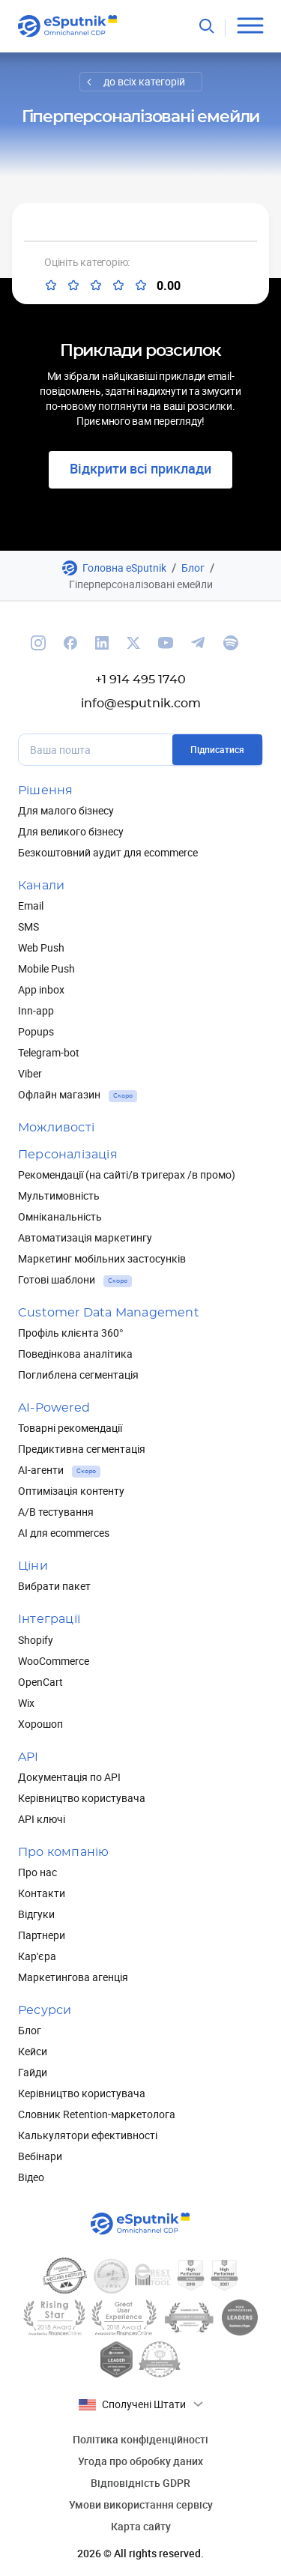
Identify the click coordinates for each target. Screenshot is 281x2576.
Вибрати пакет (54, 1586)
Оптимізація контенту (71, 1491)
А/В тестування (56, 1512)
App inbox (41, 989)
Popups (36, 1031)
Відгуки (36, 1914)
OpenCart (40, 1682)
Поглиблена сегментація (78, 1374)
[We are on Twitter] (133, 642)
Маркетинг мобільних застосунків (102, 1258)
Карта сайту (141, 2526)
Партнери (41, 1935)
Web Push (41, 947)
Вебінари (40, 2156)
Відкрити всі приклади (140, 468)
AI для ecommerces (63, 1533)
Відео (31, 2177)
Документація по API (69, 1777)
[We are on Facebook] (70, 642)
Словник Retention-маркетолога (96, 2114)
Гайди (32, 2072)
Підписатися (217, 749)
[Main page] (68, 26)
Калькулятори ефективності (87, 2135)
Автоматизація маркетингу (85, 1237)
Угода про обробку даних (140, 2461)
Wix (26, 1703)
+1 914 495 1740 (140, 680)
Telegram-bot (48, 1052)
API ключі (41, 1819)
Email (30, 905)
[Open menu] (250, 26)
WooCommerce (53, 1661)
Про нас (37, 1872)
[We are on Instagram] (38, 642)
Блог (193, 567)
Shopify (35, 1640)
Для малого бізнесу (66, 810)
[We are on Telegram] (198, 642)
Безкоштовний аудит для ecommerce (108, 852)
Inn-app (36, 1010)
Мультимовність (59, 1195)
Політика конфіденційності (140, 2439)
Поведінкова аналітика (75, 1353)
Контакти (41, 1893)
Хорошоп (40, 1724)
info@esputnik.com (141, 704)
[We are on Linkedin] (102, 642)
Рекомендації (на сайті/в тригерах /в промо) (126, 1174)
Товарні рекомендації (70, 1428)
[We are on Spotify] (230, 642)
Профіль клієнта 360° (71, 1332)
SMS (28, 926)
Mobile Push (46, 968)
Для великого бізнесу (71, 831)
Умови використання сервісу (141, 2504)
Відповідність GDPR (140, 2483)
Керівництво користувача (81, 1798)
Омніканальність (60, 1216)
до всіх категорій (144, 81)
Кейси (32, 2051)
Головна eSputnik (124, 567)
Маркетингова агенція (73, 1977)
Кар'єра (37, 1956)
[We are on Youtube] (165, 642)
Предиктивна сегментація (81, 1449)
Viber (30, 1073)
